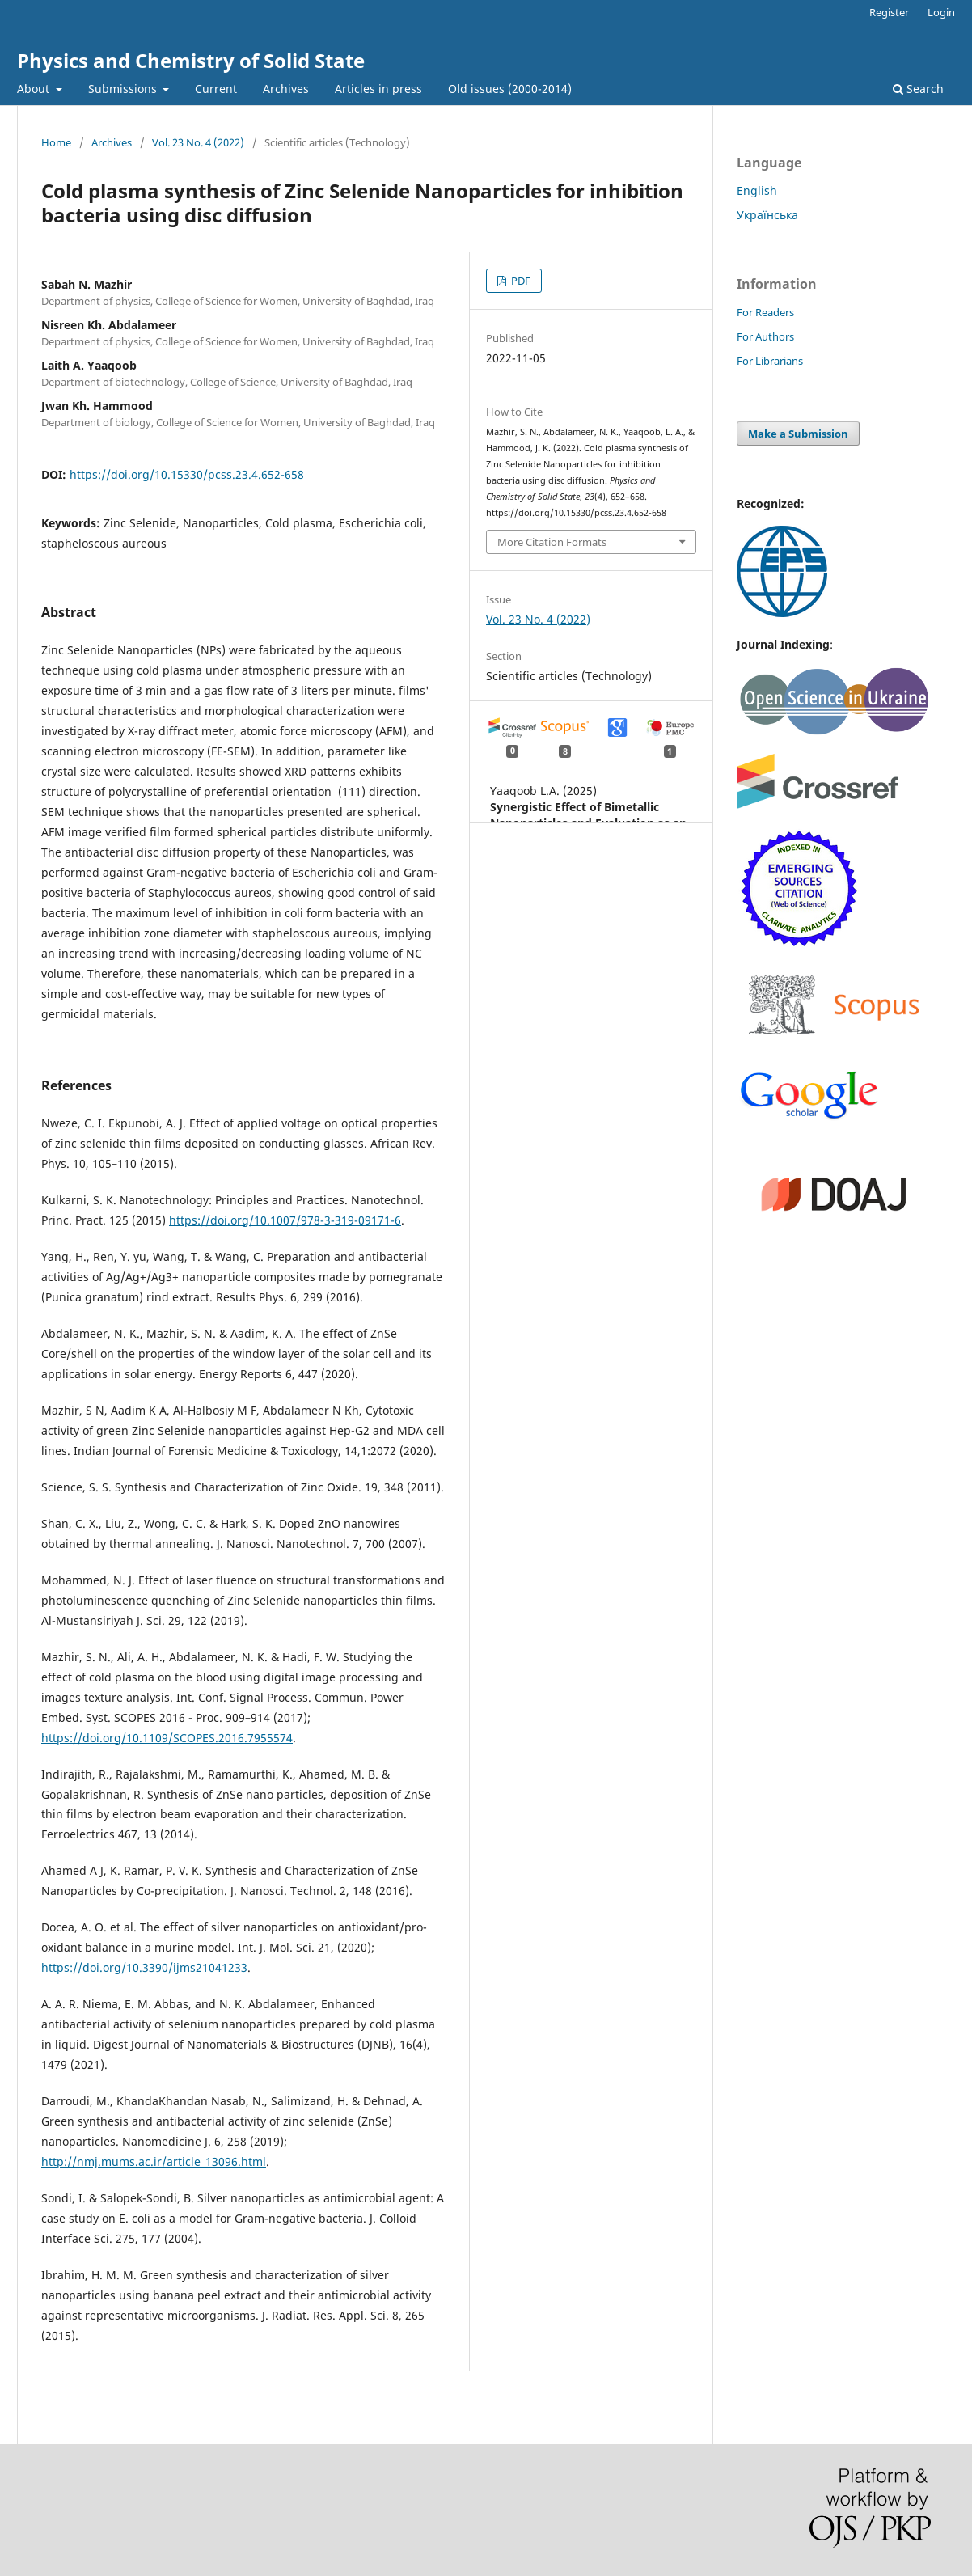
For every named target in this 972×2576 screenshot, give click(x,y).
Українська (767, 214)
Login (941, 12)
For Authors (765, 336)
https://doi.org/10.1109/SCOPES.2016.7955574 (167, 1737)
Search (918, 88)
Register (889, 12)
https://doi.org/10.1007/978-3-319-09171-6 (285, 1220)
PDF (519, 280)
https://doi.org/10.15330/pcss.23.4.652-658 (187, 474)
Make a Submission (798, 433)
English (757, 190)
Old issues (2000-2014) (510, 88)
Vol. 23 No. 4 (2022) (198, 142)
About (35, 88)
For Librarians (770, 360)
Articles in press (378, 88)
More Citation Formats (551, 542)
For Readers (765, 312)
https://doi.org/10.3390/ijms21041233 (144, 1967)
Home (56, 142)
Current (216, 88)
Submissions (124, 88)
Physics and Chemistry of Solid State (191, 60)
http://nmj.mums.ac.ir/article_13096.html (153, 2161)
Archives (286, 88)
